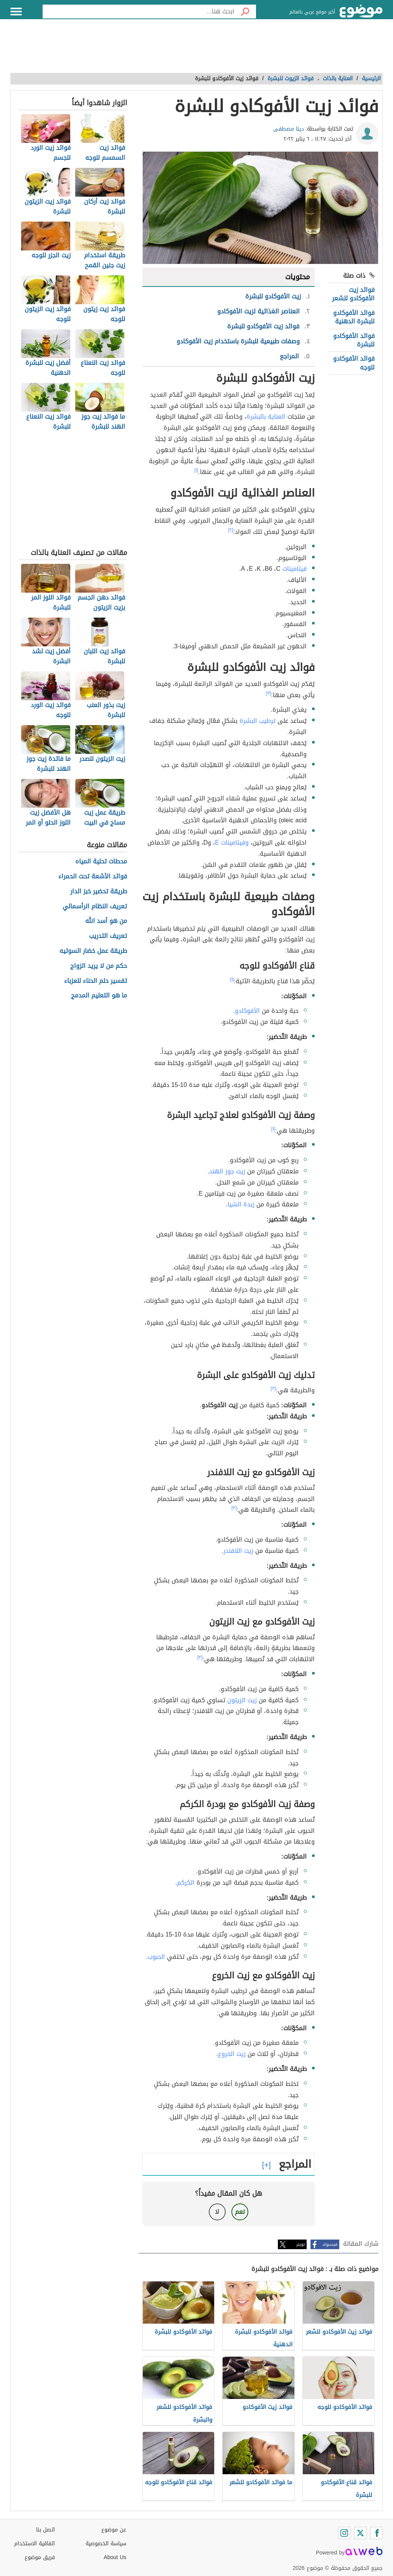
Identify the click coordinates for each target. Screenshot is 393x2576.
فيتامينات (294, 569)
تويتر (300, 2244)
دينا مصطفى (288, 129)
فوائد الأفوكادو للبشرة (354, 340)
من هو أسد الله (106, 921)
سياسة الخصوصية (106, 2543)
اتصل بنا (45, 2530)
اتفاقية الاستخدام (34, 2543)
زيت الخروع (232, 2054)
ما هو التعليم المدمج (99, 995)
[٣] (268, 693)
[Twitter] (360, 2533)
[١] (196, 470)
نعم (240, 2212)
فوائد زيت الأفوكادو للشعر (353, 294)
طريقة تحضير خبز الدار (98, 891)
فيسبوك (329, 2244)
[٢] (230, 530)
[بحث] (245, 11)
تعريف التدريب (108, 936)
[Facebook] (376, 2533)
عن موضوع (113, 2530)
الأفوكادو (247, 1011)
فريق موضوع (40, 2557)
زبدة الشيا (241, 1204)
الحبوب (156, 1957)
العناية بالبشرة (266, 416)
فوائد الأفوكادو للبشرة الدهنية (354, 317)
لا (217, 2212)
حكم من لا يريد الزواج (98, 966)
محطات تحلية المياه (101, 861)
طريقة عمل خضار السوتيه (93, 951)
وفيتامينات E (232, 842)
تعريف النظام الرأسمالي (95, 906)
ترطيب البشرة (257, 721)
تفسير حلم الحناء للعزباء (95, 981)
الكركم (186, 1883)
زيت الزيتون (242, 1700)
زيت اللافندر (238, 1551)
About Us (115, 2557)
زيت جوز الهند (227, 1171)
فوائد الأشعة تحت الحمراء (92, 876)
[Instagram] (344, 2533)
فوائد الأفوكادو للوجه (354, 363)
